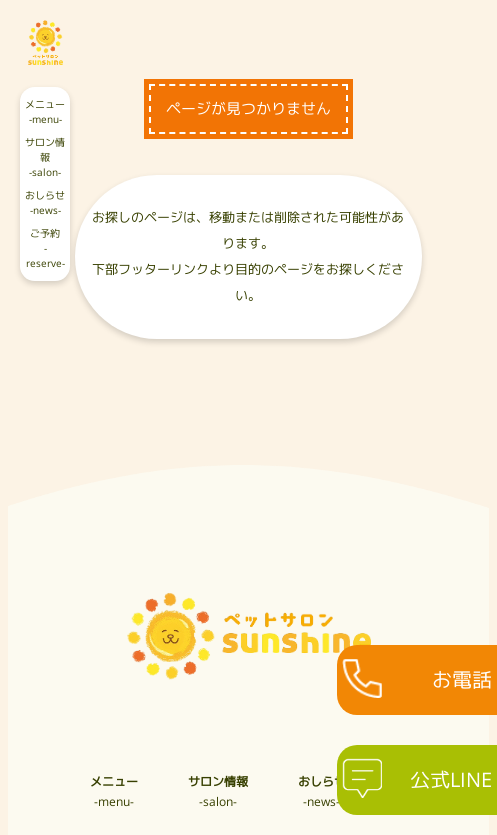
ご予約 (45, 249)
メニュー (45, 113)
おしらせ (45, 204)
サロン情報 (45, 158)
